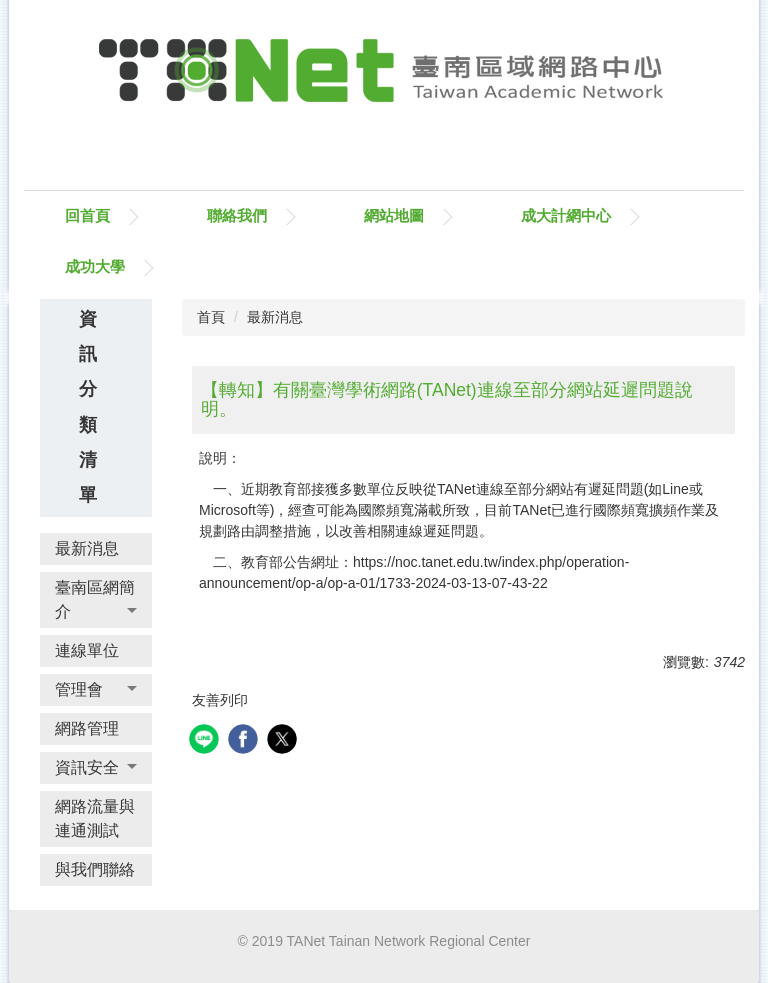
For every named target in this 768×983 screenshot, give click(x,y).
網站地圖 (394, 215)
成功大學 (95, 266)
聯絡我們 (237, 215)
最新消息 (275, 317)
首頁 (211, 317)
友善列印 (220, 700)
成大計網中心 (566, 215)
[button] (96, 600)
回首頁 (87, 215)
